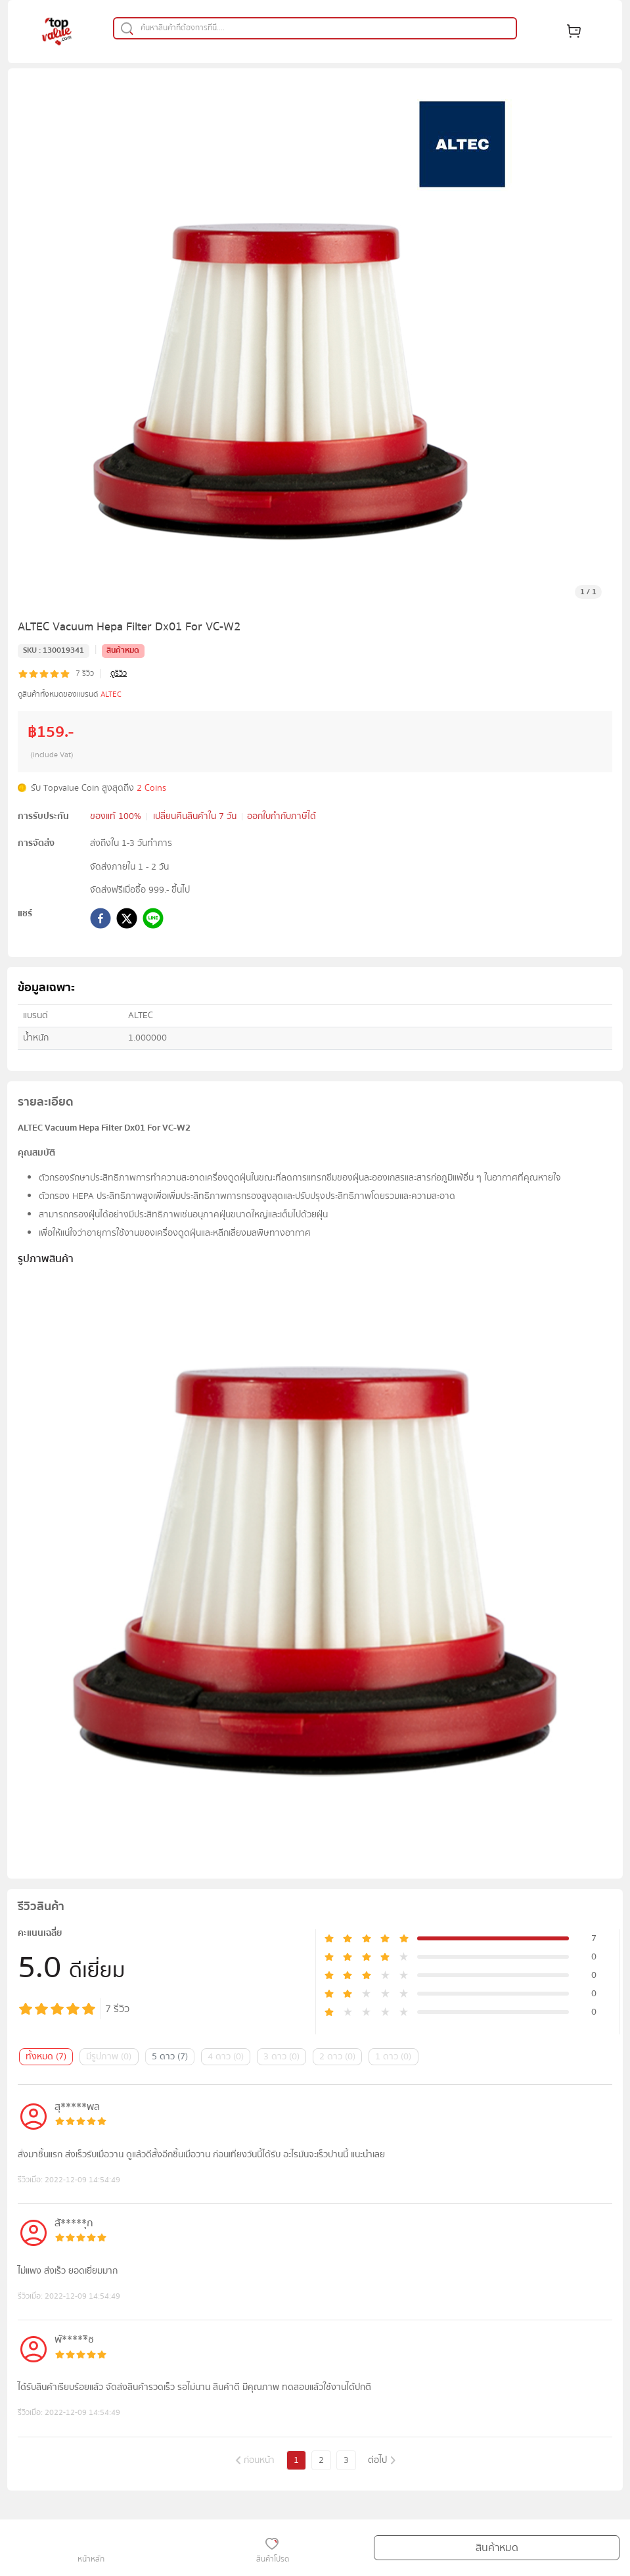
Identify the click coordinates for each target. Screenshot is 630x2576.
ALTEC (111, 694)
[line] (153, 921)
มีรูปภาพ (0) (108, 2056)
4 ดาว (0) (226, 2056)
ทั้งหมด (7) (46, 2056)
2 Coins (151, 788)
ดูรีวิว (118, 674)
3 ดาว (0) (281, 2056)
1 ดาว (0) (393, 2056)
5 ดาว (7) (170, 2056)
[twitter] (126, 921)
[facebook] (100, 921)
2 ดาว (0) (337, 2056)
